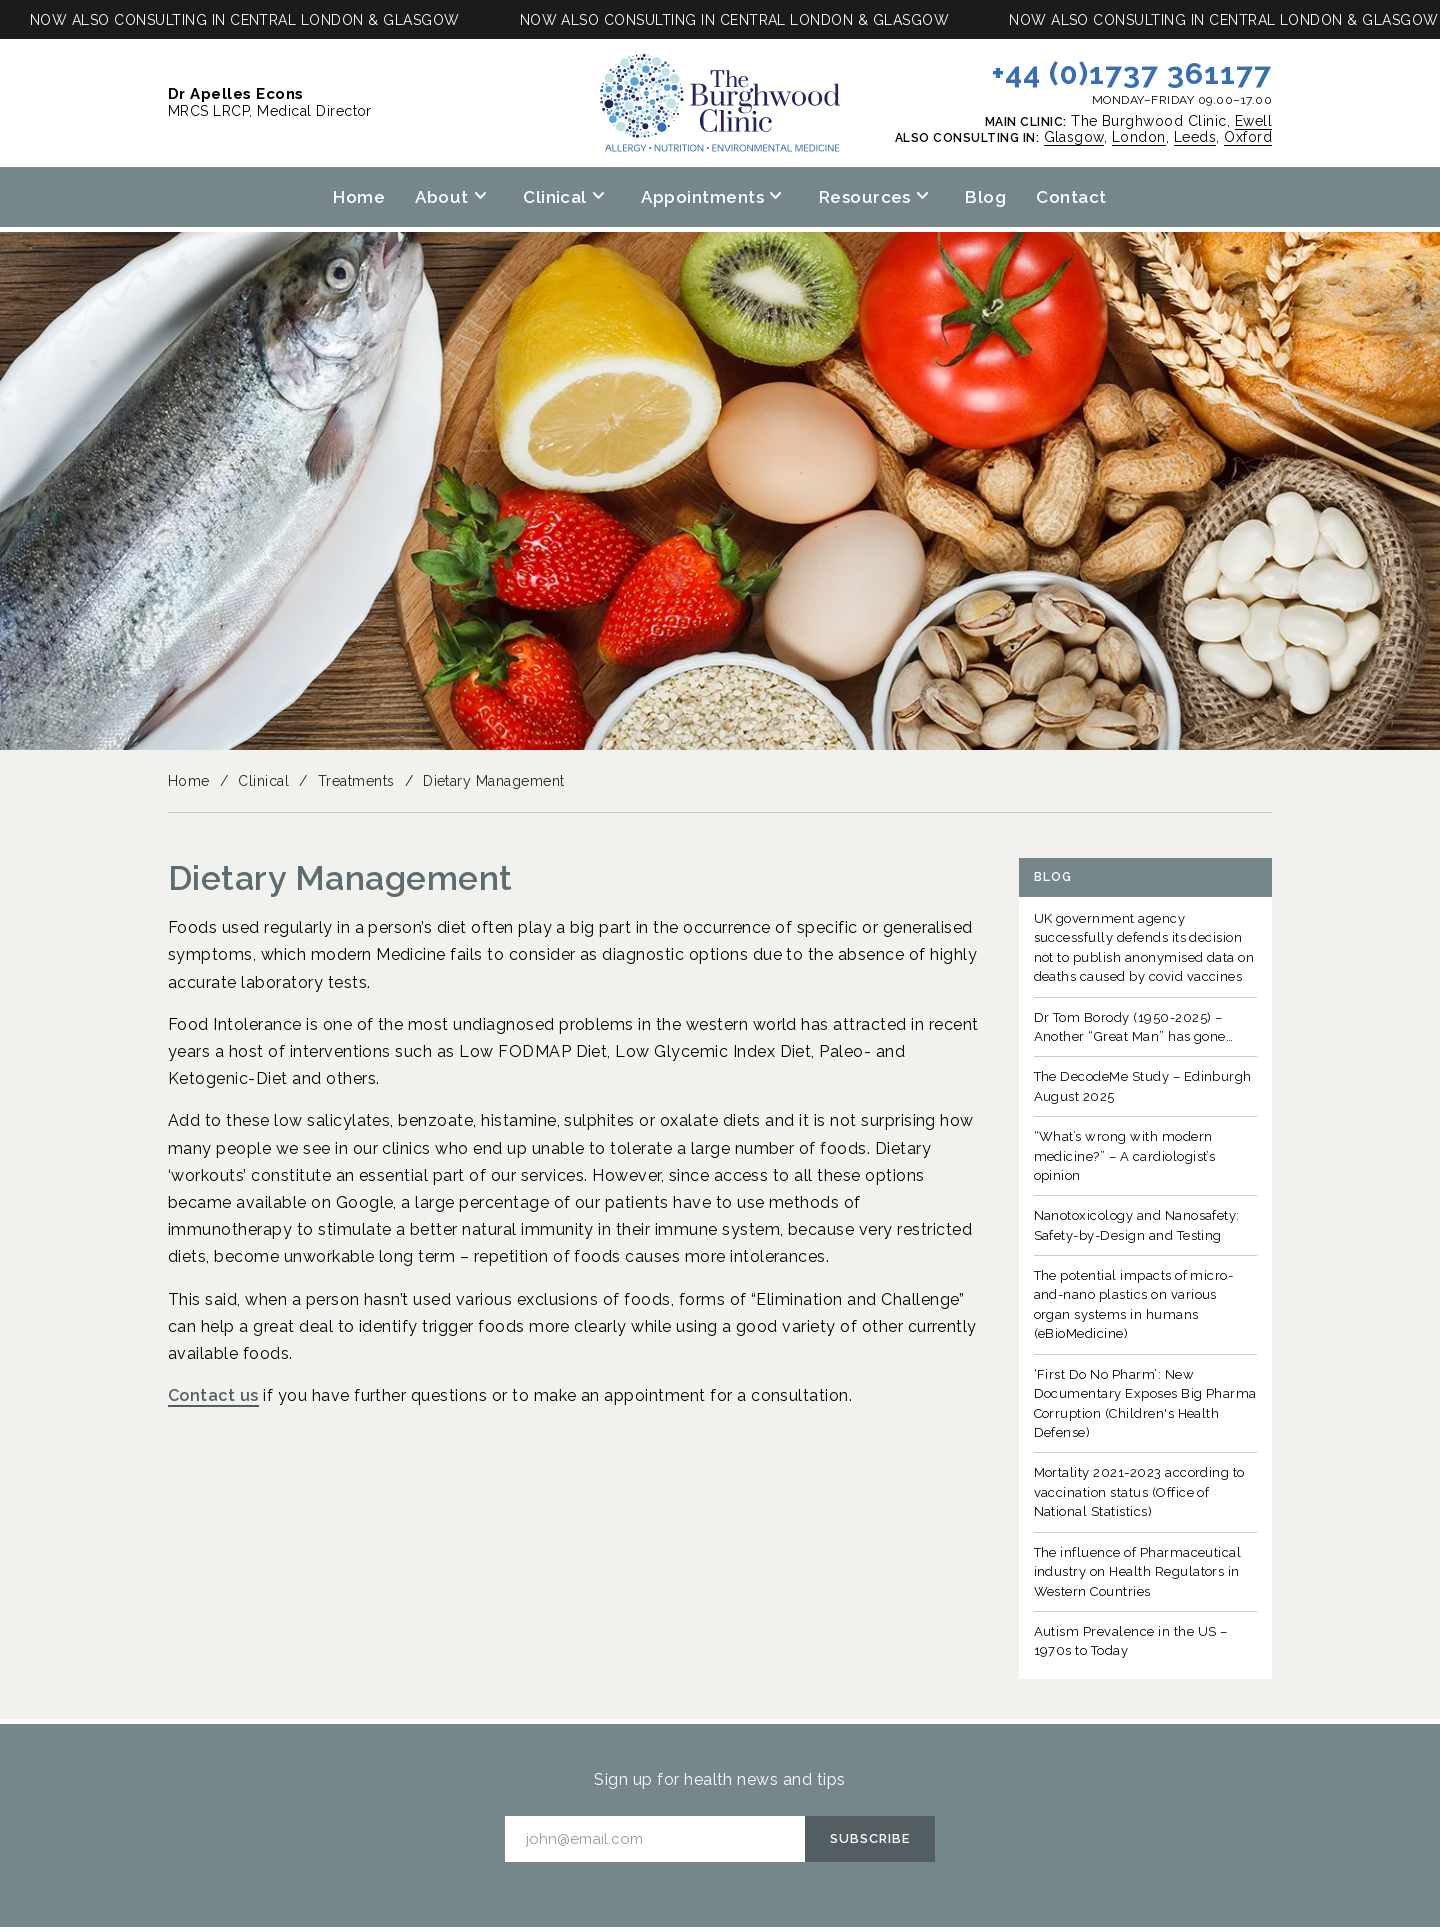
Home (359, 197)
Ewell (1253, 121)
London (1139, 137)
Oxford (1248, 137)
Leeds (1195, 137)
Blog (985, 197)
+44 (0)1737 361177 (1132, 73)
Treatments (356, 781)
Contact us (213, 1395)
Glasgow (1074, 137)
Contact (1071, 197)
